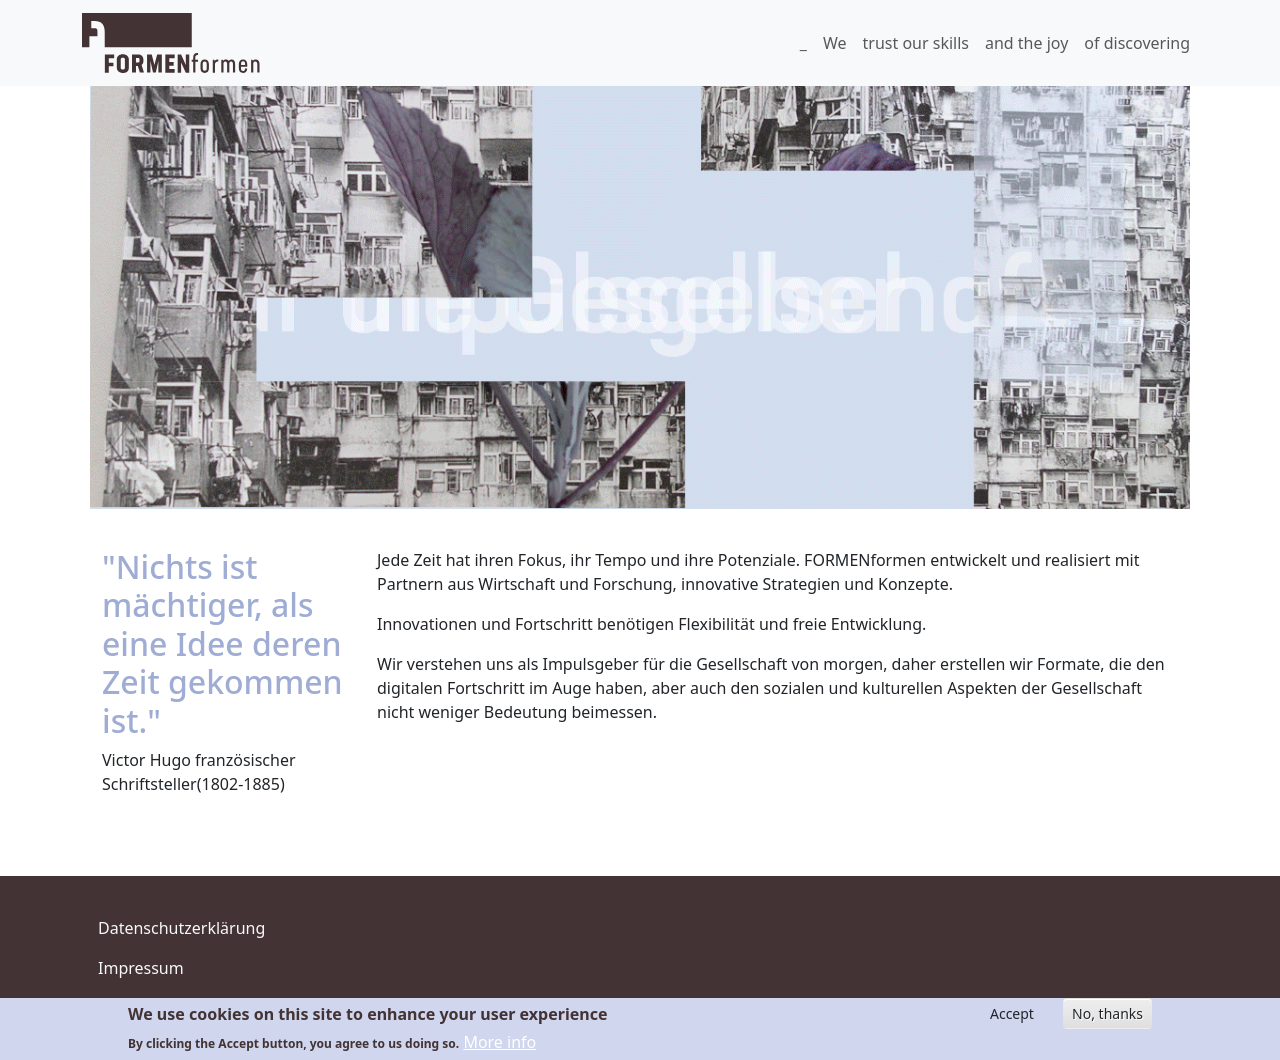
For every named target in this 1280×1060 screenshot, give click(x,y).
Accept (1012, 1013)
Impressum (141, 968)
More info (499, 1042)
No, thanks (1107, 1013)
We (835, 43)
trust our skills (916, 43)
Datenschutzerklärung (181, 928)
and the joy (1026, 43)
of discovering (1137, 43)
